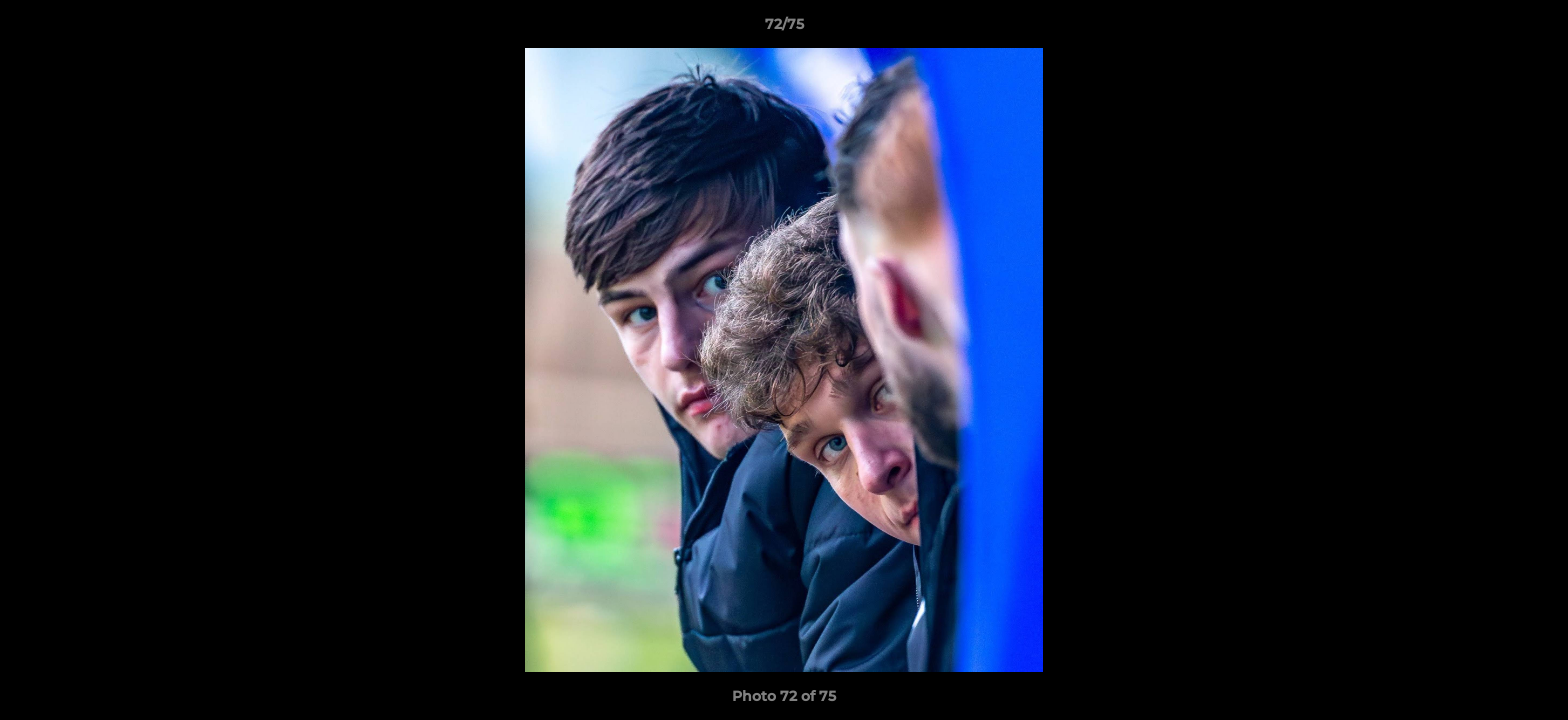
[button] (1532, 29)
